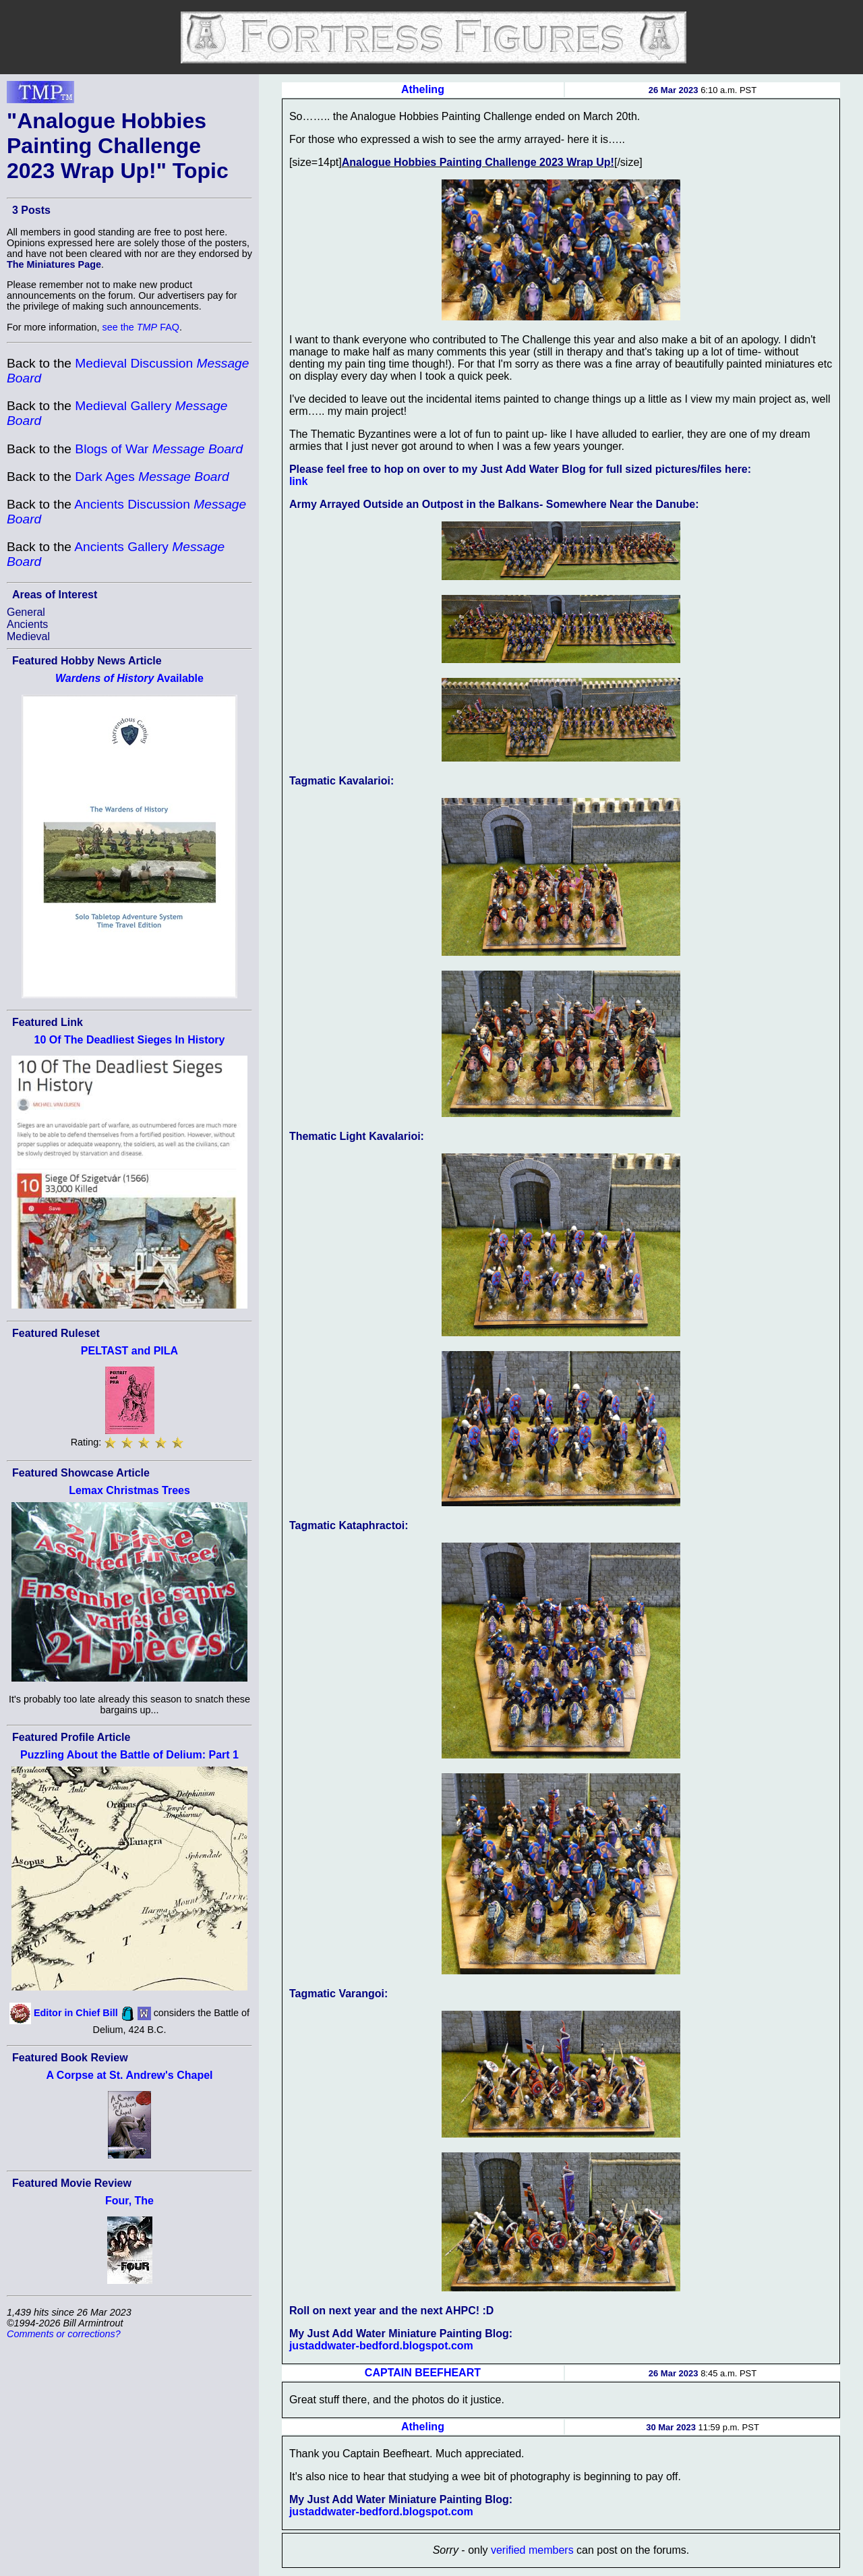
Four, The (129, 2200)
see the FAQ (140, 327)
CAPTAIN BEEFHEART (423, 2372)
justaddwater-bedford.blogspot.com (381, 2345)
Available (129, 678)
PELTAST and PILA (129, 1350)
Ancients (27, 624)
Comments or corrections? (64, 2333)
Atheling (422, 89)
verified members (532, 2550)
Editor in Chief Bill (76, 2012)
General (26, 612)
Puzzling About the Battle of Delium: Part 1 (129, 1755)
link (298, 481)
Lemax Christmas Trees (129, 1490)
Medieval (28, 636)
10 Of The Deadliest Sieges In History (129, 1040)
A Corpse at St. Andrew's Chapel (129, 2075)
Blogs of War (159, 449)
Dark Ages (152, 476)
